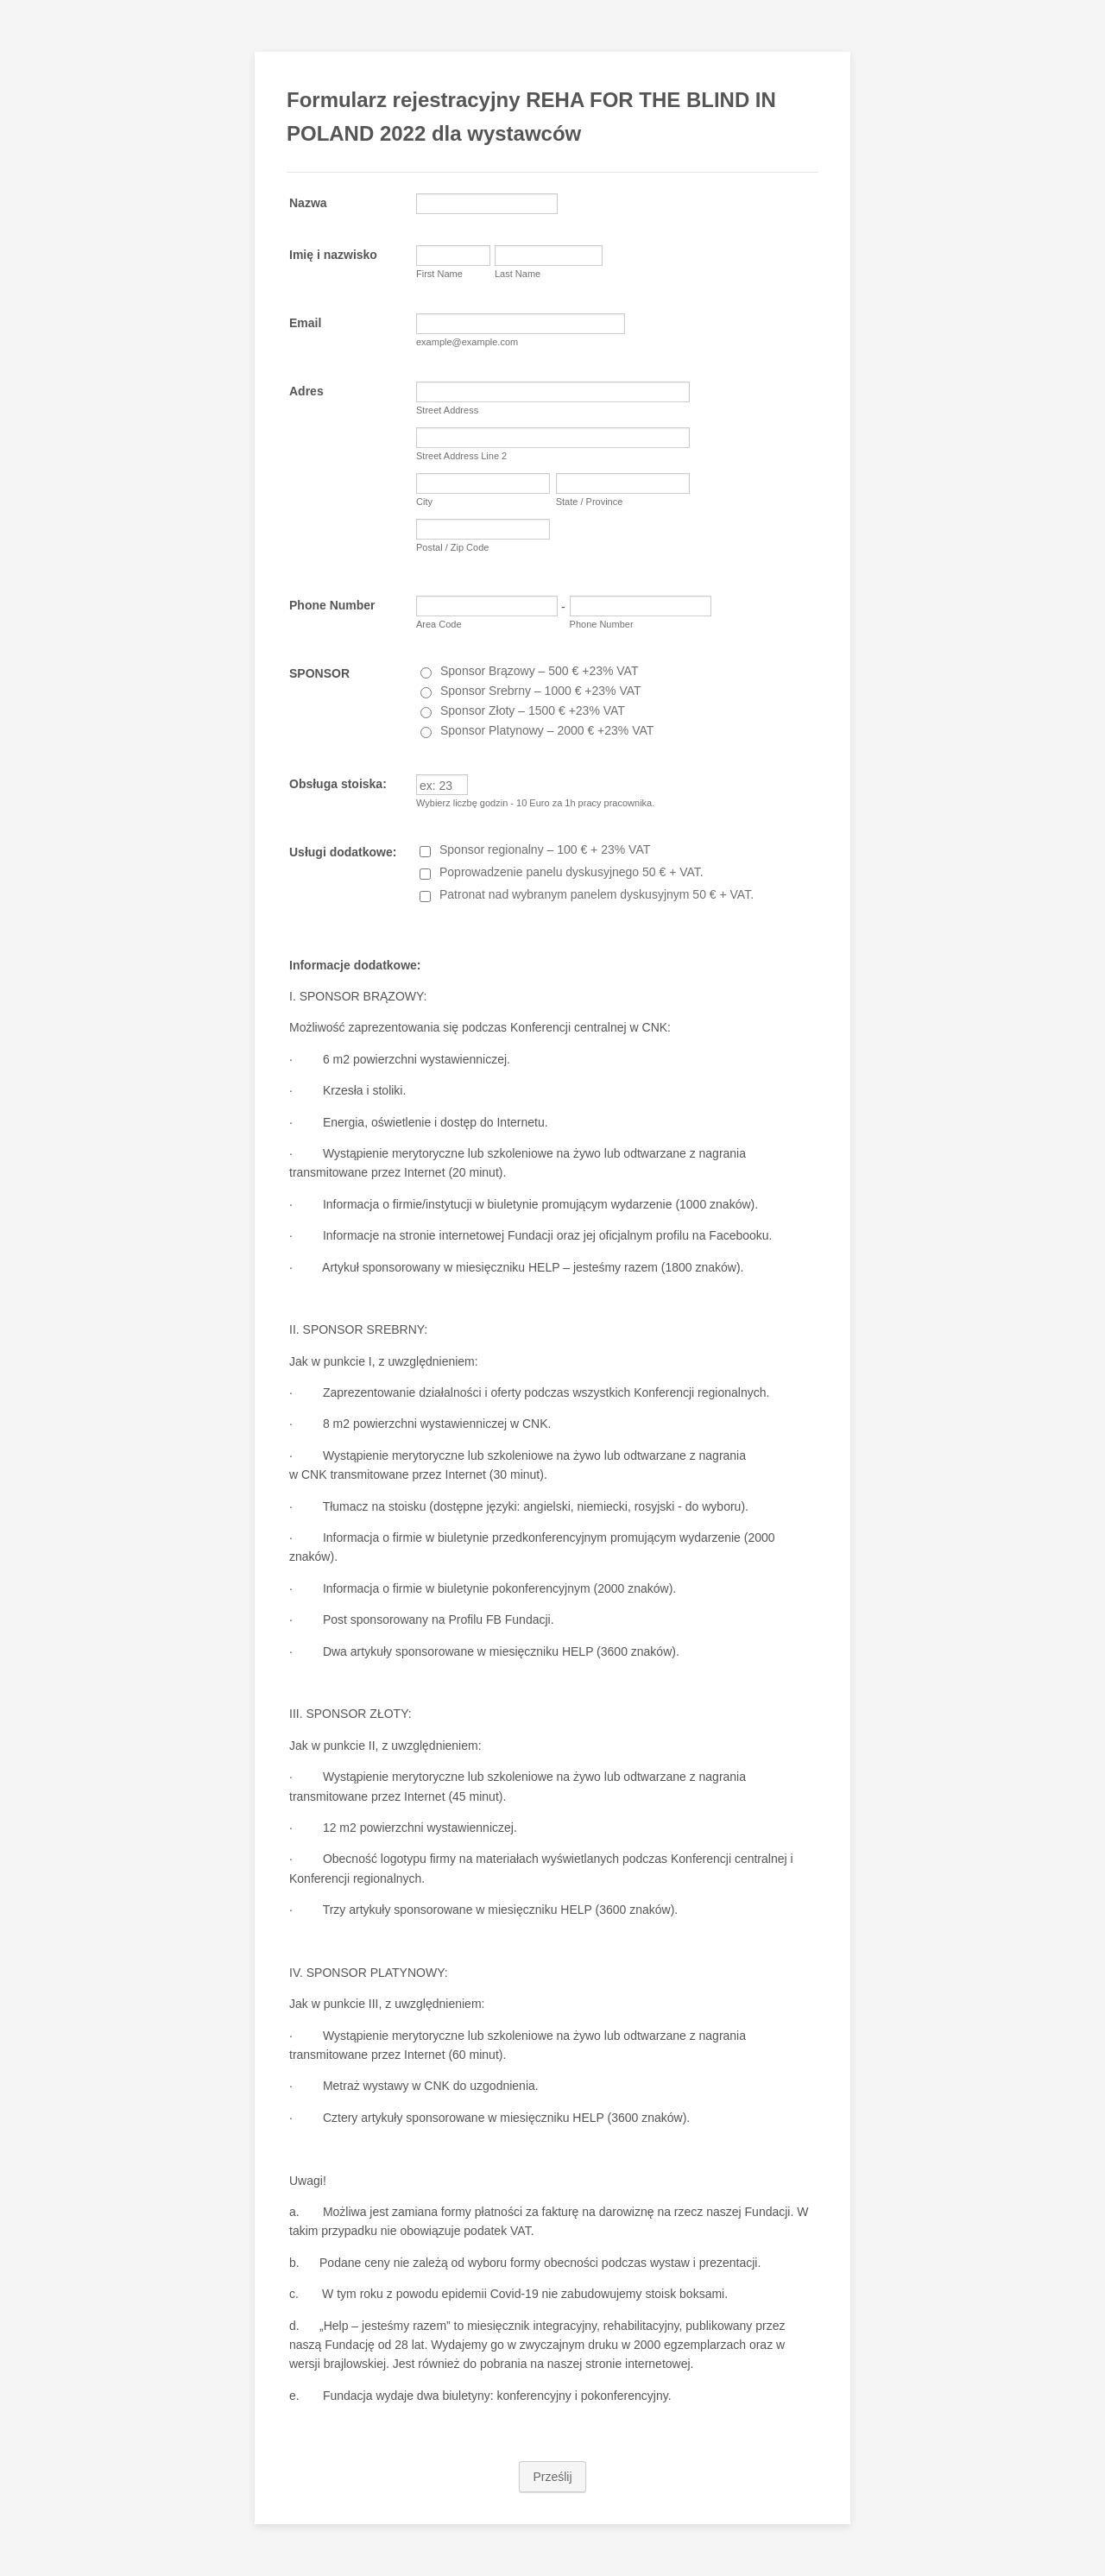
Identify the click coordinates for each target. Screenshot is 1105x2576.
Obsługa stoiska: (338, 784)
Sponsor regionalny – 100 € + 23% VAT (544, 849)
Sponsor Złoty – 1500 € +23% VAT (532, 710)
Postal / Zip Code (452, 547)
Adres (306, 391)
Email (305, 323)
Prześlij (552, 2477)
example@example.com (467, 342)
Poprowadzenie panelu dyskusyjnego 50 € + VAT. (571, 872)
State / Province (589, 501)
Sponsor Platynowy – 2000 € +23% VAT (547, 730)
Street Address (447, 410)
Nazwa (308, 203)
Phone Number (332, 605)
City (424, 501)
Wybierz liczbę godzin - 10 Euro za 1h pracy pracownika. (535, 803)
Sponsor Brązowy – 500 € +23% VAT (539, 671)
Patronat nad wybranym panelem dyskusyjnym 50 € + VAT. (596, 894)
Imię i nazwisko (333, 255)
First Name (439, 273)
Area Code (439, 624)
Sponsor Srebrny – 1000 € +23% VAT (540, 691)
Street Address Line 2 (461, 456)
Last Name (517, 273)
